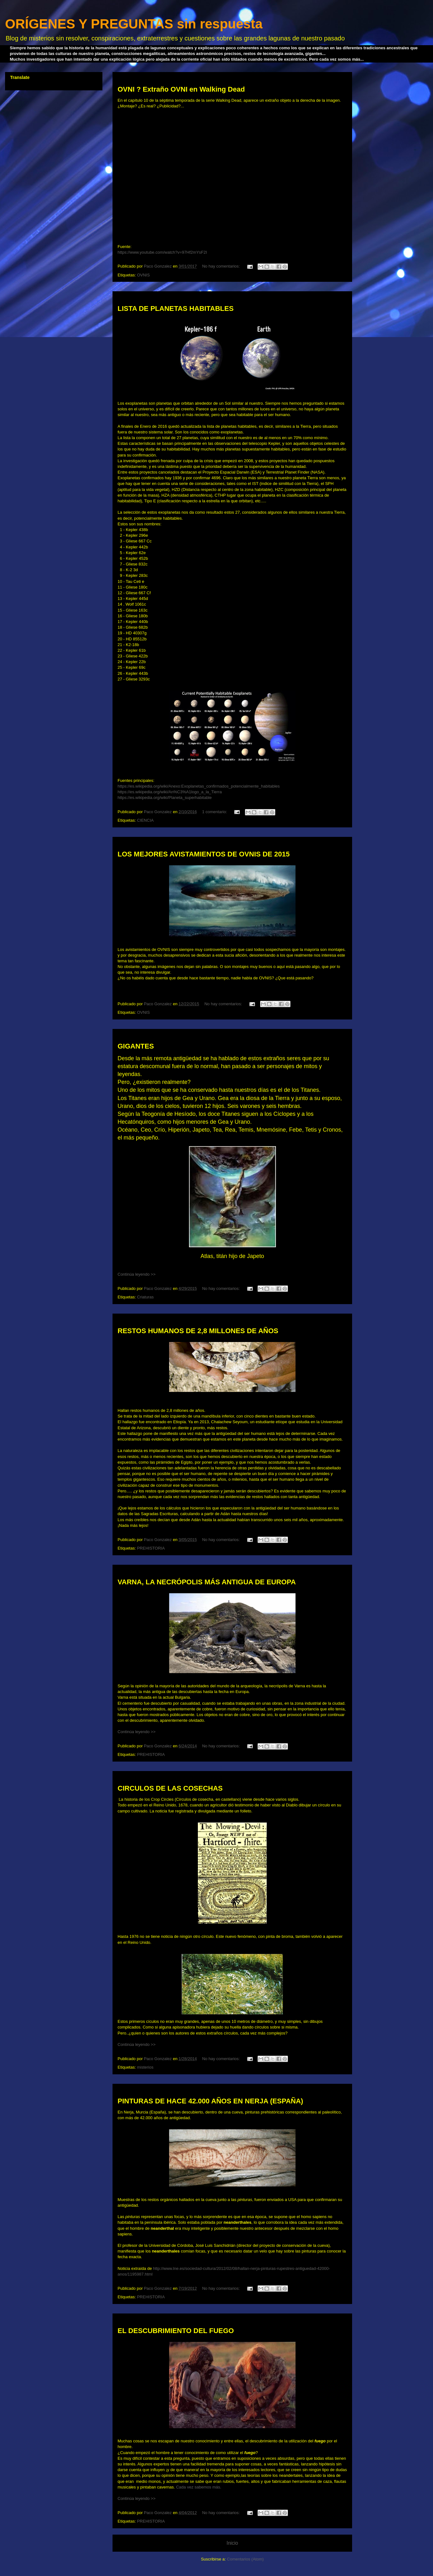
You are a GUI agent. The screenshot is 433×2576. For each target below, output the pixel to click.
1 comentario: (215, 811)
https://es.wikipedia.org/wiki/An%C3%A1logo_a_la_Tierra (170, 791)
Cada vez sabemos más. (198, 2487)
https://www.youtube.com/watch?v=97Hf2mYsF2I (162, 252)
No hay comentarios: (221, 266)
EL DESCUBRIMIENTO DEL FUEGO (176, 2331)
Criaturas (145, 1297)
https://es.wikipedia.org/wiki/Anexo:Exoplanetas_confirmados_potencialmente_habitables (199, 786)
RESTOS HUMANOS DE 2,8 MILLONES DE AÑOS (198, 1331)
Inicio (232, 2543)
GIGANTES (136, 1046)
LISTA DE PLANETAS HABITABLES (176, 308)
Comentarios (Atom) (245, 2559)
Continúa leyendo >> (137, 1274)
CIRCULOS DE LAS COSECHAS (170, 1788)
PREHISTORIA (151, 1548)
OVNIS (143, 275)
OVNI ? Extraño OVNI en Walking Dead (181, 89)
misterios (145, 2067)
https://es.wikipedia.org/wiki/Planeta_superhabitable (165, 797)
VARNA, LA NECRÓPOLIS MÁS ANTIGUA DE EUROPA (207, 1582)
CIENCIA (145, 820)
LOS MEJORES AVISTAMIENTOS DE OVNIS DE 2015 (204, 854)
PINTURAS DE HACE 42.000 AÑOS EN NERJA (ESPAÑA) (210, 2101)
